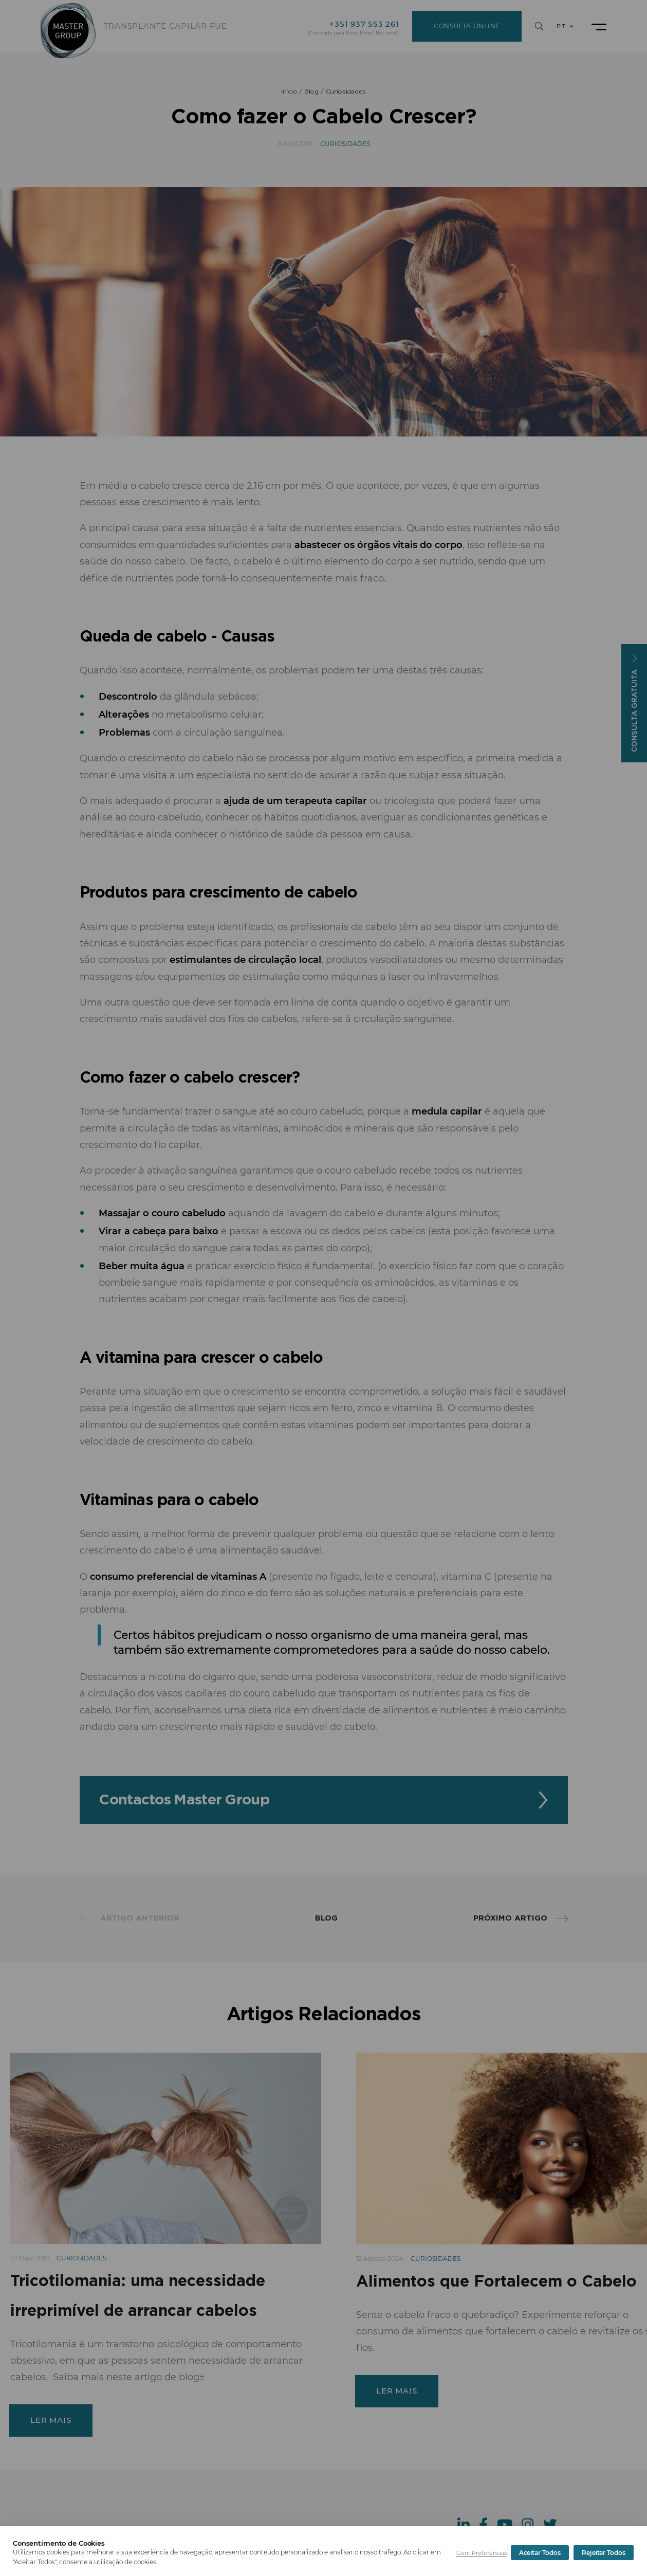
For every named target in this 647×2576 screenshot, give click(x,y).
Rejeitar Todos (541, 2552)
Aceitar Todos (605, 2552)
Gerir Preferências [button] (481, 2552)
